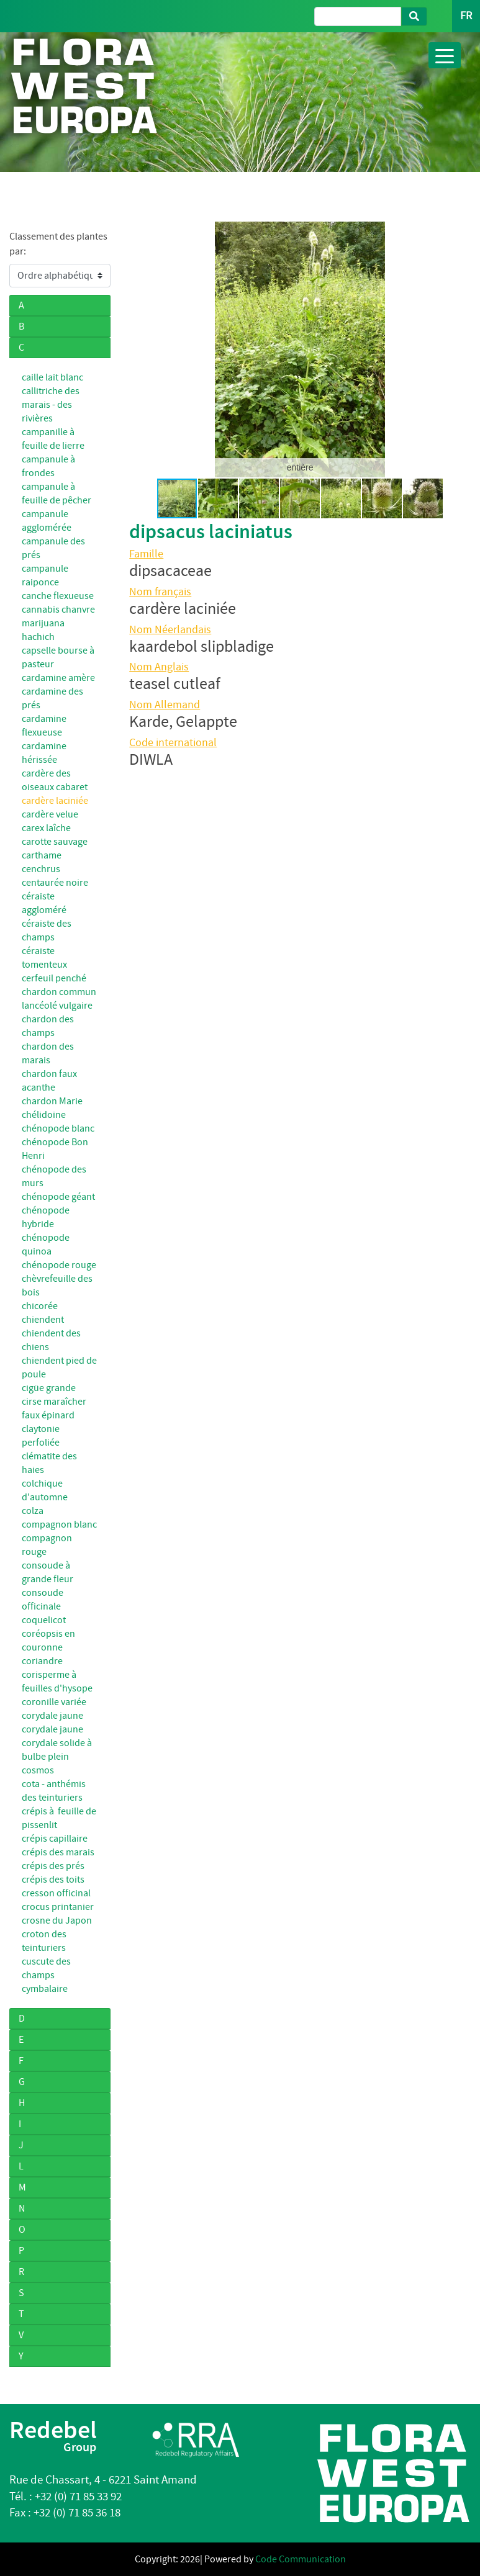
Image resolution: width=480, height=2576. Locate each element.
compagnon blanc (59, 1524)
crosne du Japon (57, 1920)
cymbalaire (45, 1989)
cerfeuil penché (54, 978)
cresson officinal (56, 1893)
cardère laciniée (55, 801)
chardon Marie (52, 1101)
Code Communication (300, 2559)
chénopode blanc (58, 1128)
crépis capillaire (55, 1838)
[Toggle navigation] (444, 55)
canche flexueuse (58, 596)
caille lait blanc (52, 377)
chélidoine (44, 1115)
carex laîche (46, 828)
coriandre (42, 1661)
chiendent (43, 1319)
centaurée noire (55, 882)
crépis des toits (53, 1879)
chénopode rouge (59, 1265)
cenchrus (41, 869)
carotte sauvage (55, 841)
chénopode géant (58, 1197)
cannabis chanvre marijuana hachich (58, 623)
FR (466, 16)
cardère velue (50, 814)
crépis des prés (53, 1866)
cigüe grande (49, 1388)
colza (32, 1511)
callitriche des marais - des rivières (50, 405)
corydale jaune (52, 1715)
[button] (140, 349)
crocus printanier (58, 1907)
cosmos (38, 1770)
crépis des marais (58, 1852)
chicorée (40, 1306)
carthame (41, 855)
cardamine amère (58, 678)
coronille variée (54, 1702)
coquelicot (44, 1620)
